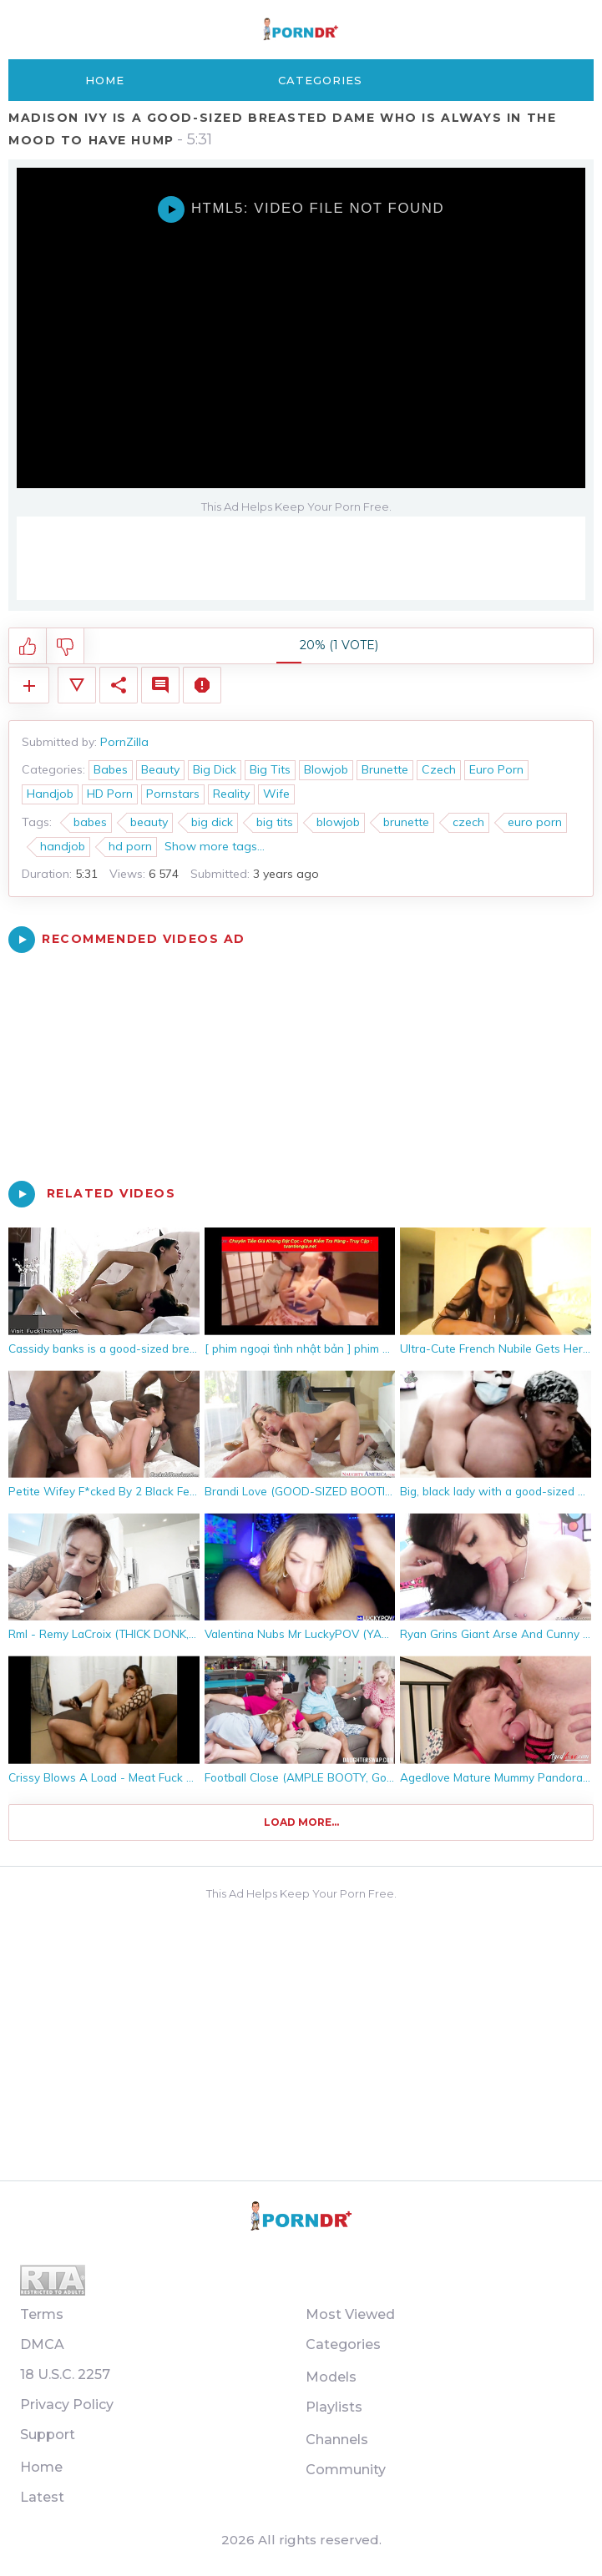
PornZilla (124, 741)
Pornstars (173, 793)
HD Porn (110, 793)
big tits (274, 821)
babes (90, 821)
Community (346, 2470)
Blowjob (326, 769)
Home (104, 80)
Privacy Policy (67, 2404)
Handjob (50, 793)
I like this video (28, 646)
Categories (320, 80)
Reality (231, 793)
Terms (41, 2314)
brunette (406, 821)
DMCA (42, 2344)
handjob (62, 846)
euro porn (535, 821)
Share (118, 685)
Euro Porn (496, 769)
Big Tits (270, 769)
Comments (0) (160, 685)
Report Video (202, 685)
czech (468, 821)
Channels (337, 2439)
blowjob (338, 821)
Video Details (77, 685)
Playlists (334, 2407)
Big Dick (214, 769)
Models (331, 2377)
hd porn (130, 846)
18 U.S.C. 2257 (65, 2374)
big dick (212, 821)
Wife (276, 793)
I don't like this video (65, 646)
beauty (149, 821)
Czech (439, 769)
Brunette (385, 769)
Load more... (301, 1822)
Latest (42, 2497)
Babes (111, 769)
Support (47, 2434)
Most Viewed (350, 2314)
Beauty (160, 769)
